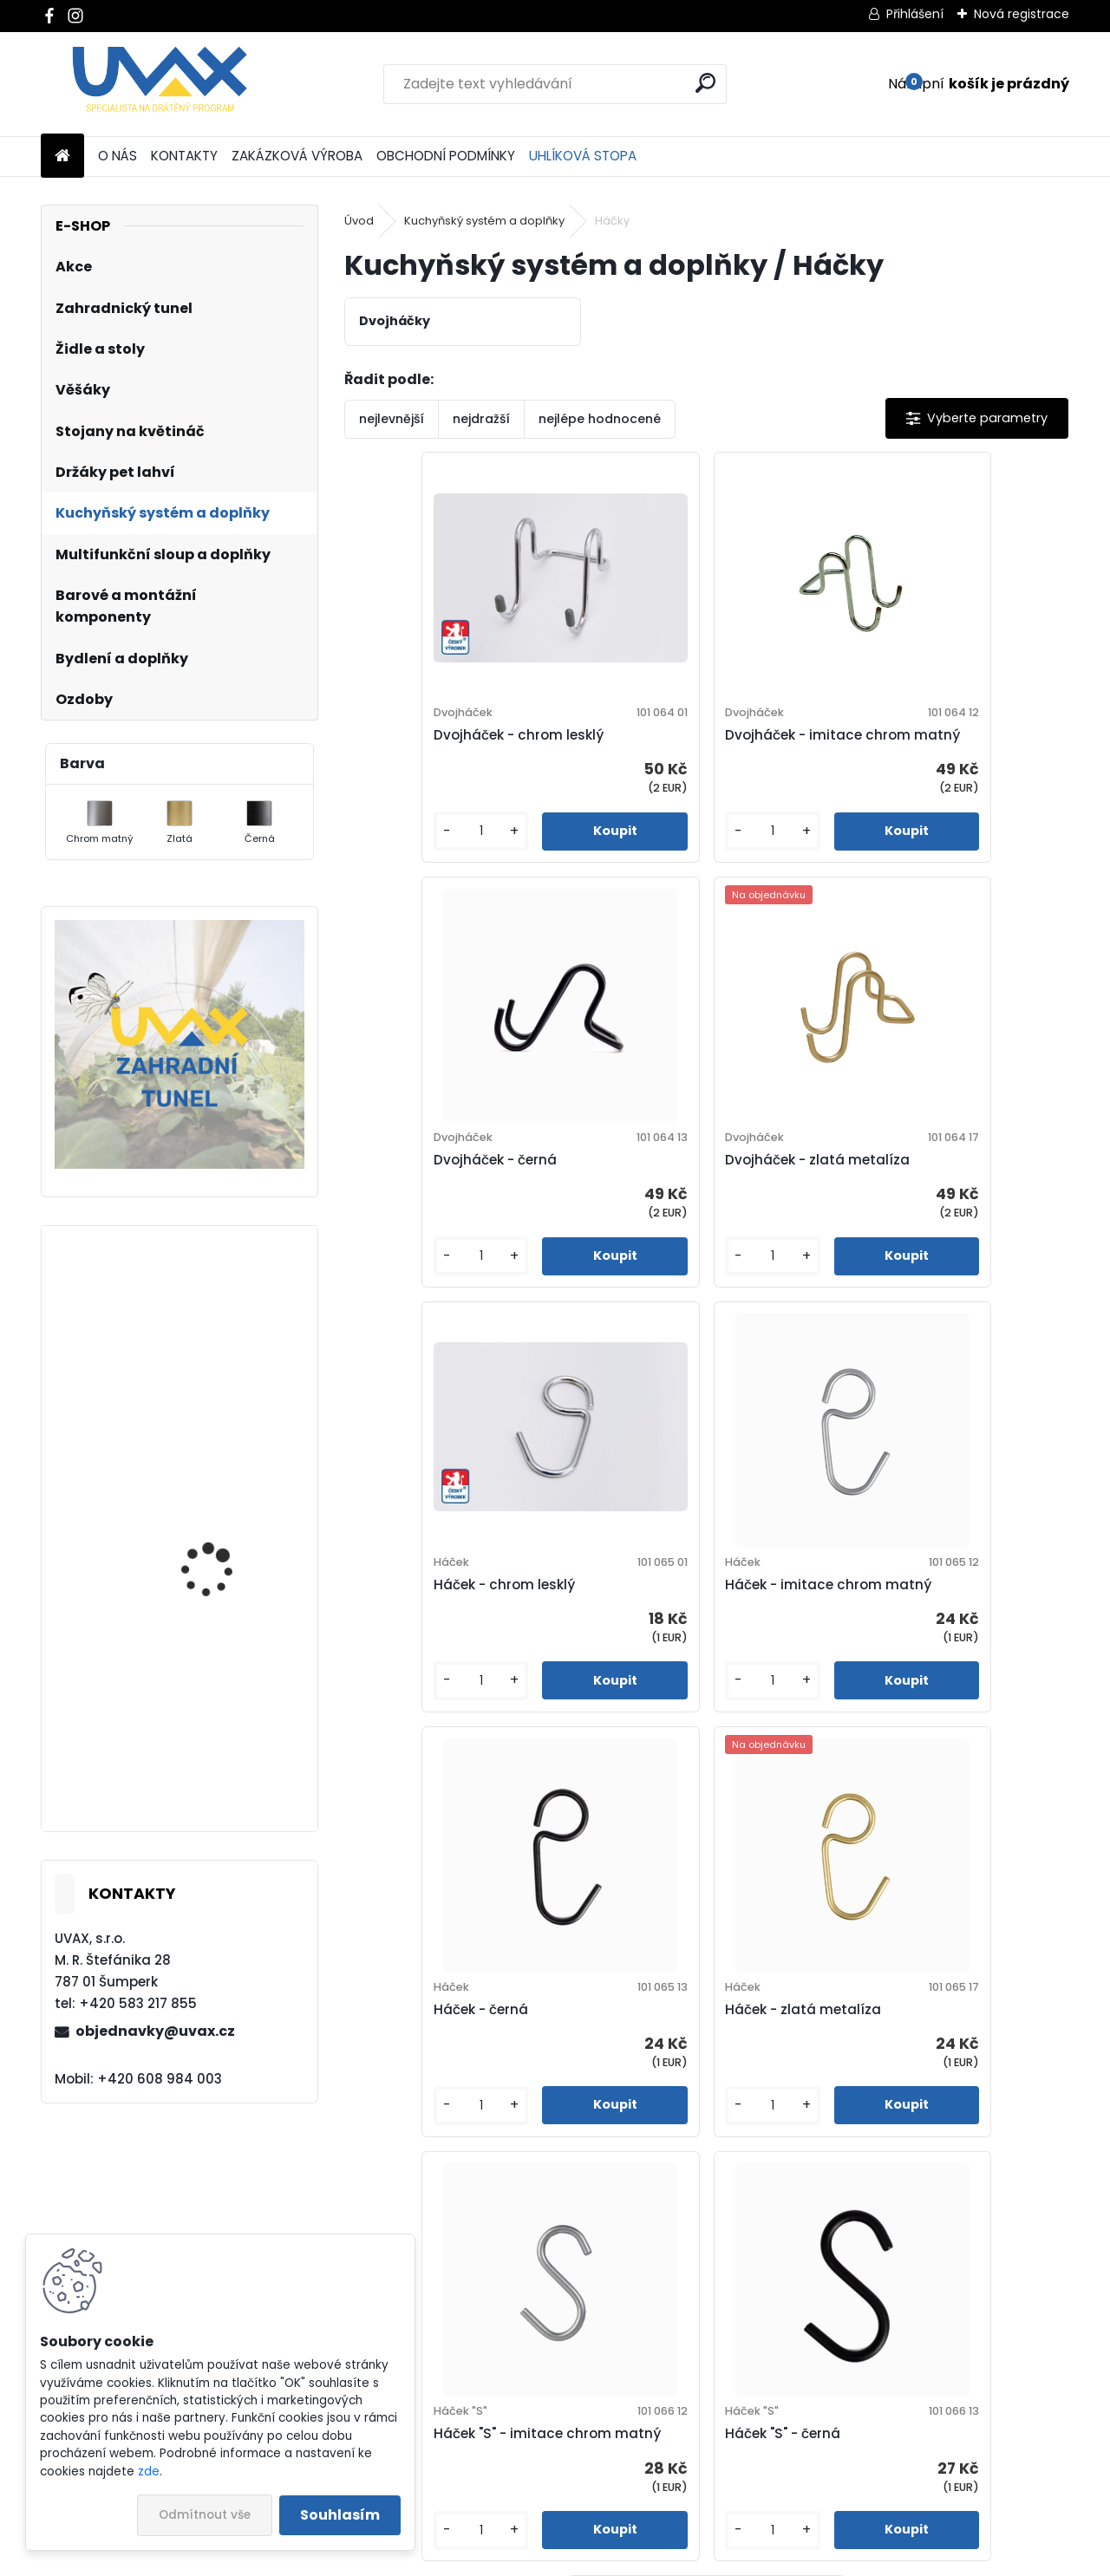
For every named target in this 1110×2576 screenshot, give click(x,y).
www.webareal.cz (625, 2558)
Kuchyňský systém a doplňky (484, 220)
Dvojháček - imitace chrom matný (697, 745)
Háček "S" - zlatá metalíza (813, 2071)
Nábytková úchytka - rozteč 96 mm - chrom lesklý (224, 1392)
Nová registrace (1021, 14)
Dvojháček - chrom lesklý (448, 745)
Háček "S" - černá (541, 2071)
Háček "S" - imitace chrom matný (934, 1636)
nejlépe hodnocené (600, 418)
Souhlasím (340, 2515)
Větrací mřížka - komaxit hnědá (205, 1754)
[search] (705, 83)
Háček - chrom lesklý (675, 1191)
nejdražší (481, 418)
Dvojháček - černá (907, 745)
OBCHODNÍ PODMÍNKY (445, 156)
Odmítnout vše (205, 2515)
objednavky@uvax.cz (155, 2031)
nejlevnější (391, 418)
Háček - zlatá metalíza (682, 1636)
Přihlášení (915, 14)
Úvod (359, 220)
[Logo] (160, 84)
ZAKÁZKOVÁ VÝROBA (297, 156)
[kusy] (400, 851)
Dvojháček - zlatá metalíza (455, 1191)
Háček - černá (410, 1636)
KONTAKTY (184, 156)
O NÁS (117, 156)
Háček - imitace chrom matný (924, 1190)
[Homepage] (62, 156)
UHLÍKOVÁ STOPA (583, 156)
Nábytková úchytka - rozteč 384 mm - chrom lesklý (228, 1602)
